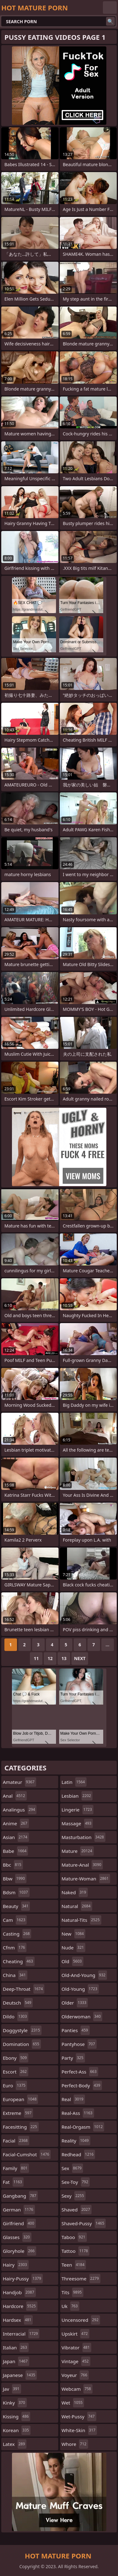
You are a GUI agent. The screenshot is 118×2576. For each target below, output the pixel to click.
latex (14, 2444)
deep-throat (23, 1989)
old (72, 1961)
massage (77, 1823)
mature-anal (82, 1864)
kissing (16, 2416)
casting (17, 1933)
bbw (14, 1878)
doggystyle (22, 2030)
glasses (17, 2237)
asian (16, 1837)
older (75, 2002)
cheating (19, 1961)
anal (15, 1796)
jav (12, 2389)
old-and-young (84, 1975)
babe (15, 1851)
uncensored (81, 2320)
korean (17, 2430)
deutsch (18, 2002)
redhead (78, 2154)
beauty (16, 1906)
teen (74, 2264)
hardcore (20, 2306)
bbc (13, 1864)
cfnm (14, 1947)
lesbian (77, 1796)
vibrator (77, 2347)
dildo (15, 2016)
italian (16, 2347)
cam (15, 1920)
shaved (77, 2209)
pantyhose (79, 2044)
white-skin (79, 2430)
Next (80, 1658)
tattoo (76, 2251)
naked (75, 1892)
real (73, 2099)
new (74, 1933)
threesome (81, 2278)
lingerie (78, 1809)
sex (72, 2168)
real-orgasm (83, 2127)
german (19, 2209)
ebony (15, 2058)
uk (70, 2306)
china (15, 1975)
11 (36, 1658)
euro (15, 2085)
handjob (19, 2292)
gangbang (20, 2195)
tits (72, 2292)
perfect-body (82, 2085)
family (16, 2168)
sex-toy (76, 2182)
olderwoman (82, 2016)
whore (75, 2444)
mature (78, 1851)
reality (76, 2140)
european (20, 2099)
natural (77, 1906)
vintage (76, 2361)
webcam (77, 2389)
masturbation (84, 1837)
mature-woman (86, 1878)
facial (16, 2140)
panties (76, 2030)
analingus (20, 1809)
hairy (16, 2264)
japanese (20, 2375)
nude (74, 1947)
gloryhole (19, 2251)
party (73, 2058)
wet (73, 2402)
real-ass (78, 2113)
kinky (15, 2402)
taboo (74, 2237)
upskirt (75, 2333)
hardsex (18, 2320)
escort (15, 2071)
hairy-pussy (23, 2278)
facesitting (21, 2127)
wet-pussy (79, 2416)
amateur (19, 1782)
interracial (21, 2333)
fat (13, 2182)
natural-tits (81, 1920)
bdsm (16, 1892)
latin (74, 1782)
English (110, 7)
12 (50, 1658)
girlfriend (19, 2223)
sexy (74, 2195)
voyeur (75, 2375)
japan (16, 2361)
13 (63, 1658)
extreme (18, 2113)
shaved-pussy (84, 2223)
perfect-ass (80, 2071)
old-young (80, 1989)
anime (16, 1823)
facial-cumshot (27, 2154)
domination (22, 2044)
